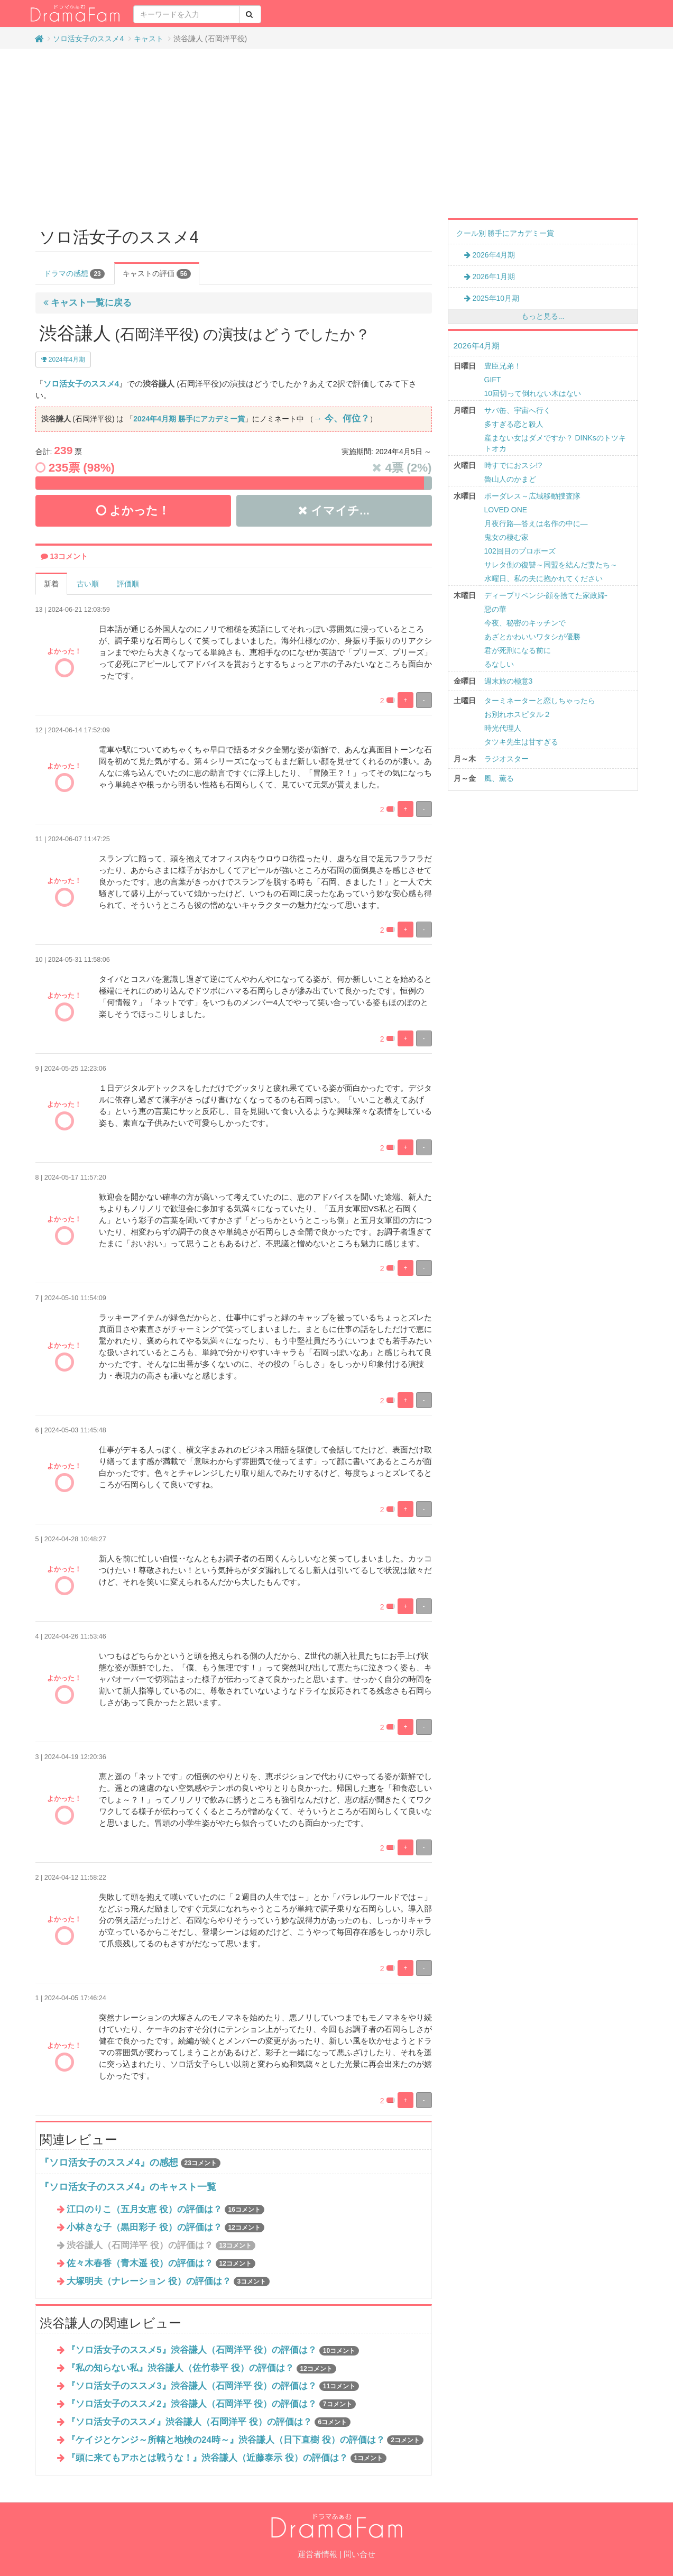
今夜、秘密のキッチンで (525, 623)
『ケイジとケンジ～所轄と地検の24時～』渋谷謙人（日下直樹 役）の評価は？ (245, 2440)
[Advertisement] (337, 133)
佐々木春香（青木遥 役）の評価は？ (161, 2263)
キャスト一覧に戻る (87, 303)
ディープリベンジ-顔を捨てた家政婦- (545, 595)
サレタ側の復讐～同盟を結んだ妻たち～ (550, 564)
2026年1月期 (489, 276)
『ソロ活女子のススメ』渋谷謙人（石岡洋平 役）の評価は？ (209, 2422)
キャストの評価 (157, 274)
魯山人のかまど (510, 479)
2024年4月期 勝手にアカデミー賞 (188, 419)
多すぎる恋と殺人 (513, 424)
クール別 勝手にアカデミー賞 (505, 233)
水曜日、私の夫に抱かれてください (543, 578)
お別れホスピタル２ (517, 714)
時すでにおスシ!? (513, 465)
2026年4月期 (489, 255)
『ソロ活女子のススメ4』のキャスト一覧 (128, 2187)
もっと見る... (543, 316)
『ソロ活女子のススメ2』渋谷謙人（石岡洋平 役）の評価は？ (211, 2404)
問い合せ (359, 2554)
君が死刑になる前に (517, 650)
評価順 (128, 583)
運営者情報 (317, 2554)
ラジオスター (506, 759)
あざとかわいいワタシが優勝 (532, 636)
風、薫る (499, 778)
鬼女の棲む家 (506, 537)
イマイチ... (334, 510)
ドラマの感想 (74, 274)
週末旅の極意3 (508, 681)
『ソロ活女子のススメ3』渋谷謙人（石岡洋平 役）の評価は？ (213, 2386)
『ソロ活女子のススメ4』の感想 (109, 2162)
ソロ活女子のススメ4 (88, 38)
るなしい (499, 664)
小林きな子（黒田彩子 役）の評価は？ (165, 2227)
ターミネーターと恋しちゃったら (539, 700)
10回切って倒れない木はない (533, 393)
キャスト (148, 38)
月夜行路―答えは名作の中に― (536, 523)
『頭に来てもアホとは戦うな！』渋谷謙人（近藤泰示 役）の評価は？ (226, 2458)
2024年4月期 (63, 359)
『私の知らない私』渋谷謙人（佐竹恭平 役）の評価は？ (201, 2368)
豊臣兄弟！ (502, 366)
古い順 (88, 583)
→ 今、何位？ (342, 418)
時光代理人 (502, 728)
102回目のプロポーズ (520, 551)
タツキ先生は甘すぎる (521, 742)
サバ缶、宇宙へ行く (517, 410)
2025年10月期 (492, 298)
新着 (51, 583)
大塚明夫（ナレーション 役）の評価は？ (168, 2281)
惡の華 (495, 609)
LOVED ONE (506, 509)
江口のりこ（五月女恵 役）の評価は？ (165, 2209)
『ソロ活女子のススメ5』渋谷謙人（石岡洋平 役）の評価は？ (213, 2350)
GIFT (492, 379)
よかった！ (133, 510)
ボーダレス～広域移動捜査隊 (532, 496)
